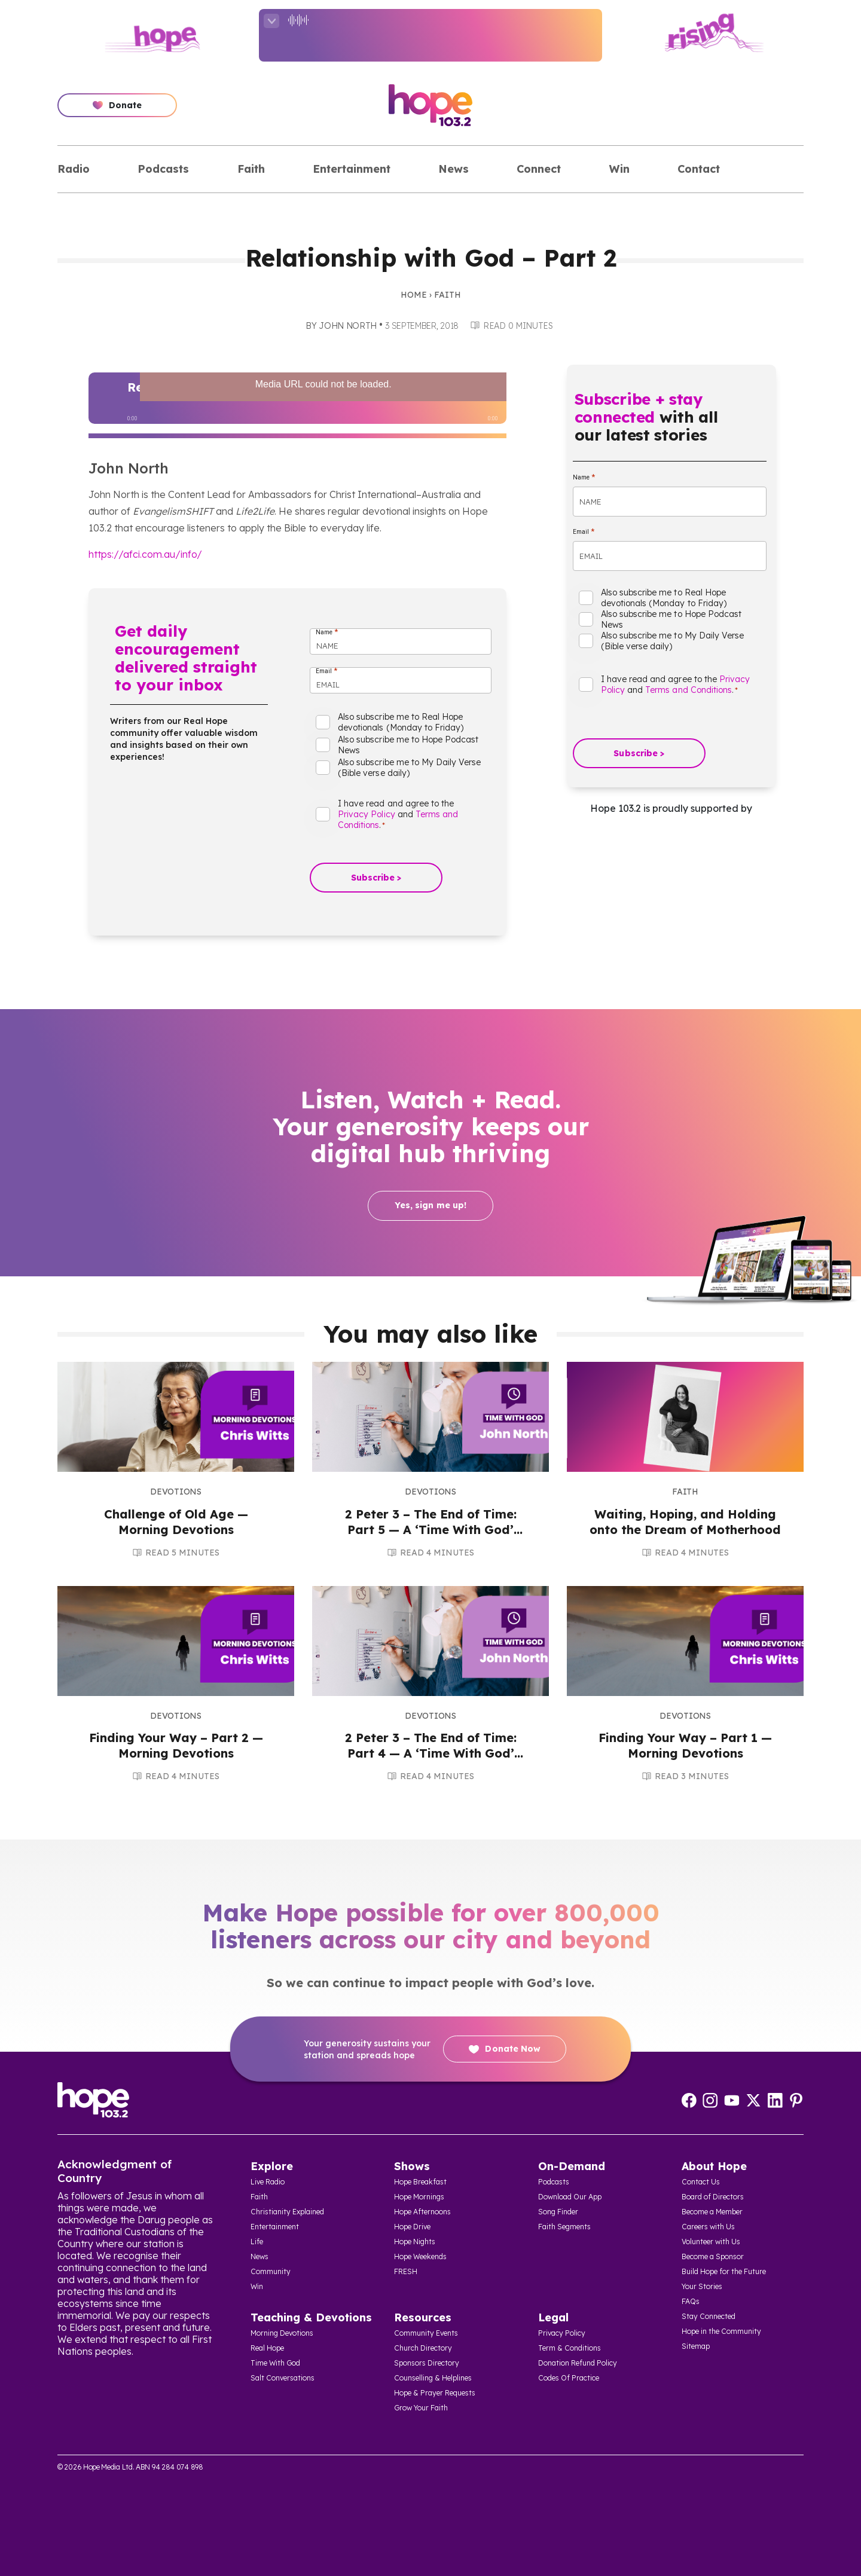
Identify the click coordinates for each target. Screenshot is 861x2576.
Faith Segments (564, 2226)
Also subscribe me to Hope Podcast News (408, 745)
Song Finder (558, 2211)
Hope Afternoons (422, 2211)
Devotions (175, 1491)
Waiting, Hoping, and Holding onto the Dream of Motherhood (685, 1522)
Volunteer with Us (711, 2241)
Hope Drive (412, 2226)
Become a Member (712, 2211)
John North (348, 325)
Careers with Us (708, 2226)
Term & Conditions (569, 2347)
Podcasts (163, 169)
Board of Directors (713, 2196)
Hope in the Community (721, 2331)
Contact (698, 169)
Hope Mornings (419, 2196)
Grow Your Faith (421, 2407)
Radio (73, 169)
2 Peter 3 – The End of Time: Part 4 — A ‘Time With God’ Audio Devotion (431, 1753)
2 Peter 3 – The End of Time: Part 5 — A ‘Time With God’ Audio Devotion (431, 1530)
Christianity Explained (287, 2211)
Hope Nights (414, 2241)
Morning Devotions (282, 2333)
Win (619, 169)
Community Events (426, 2333)
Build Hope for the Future (724, 2271)
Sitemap (696, 2346)
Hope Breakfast (420, 2181)
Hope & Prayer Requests (434, 2392)
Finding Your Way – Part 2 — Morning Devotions (176, 1745)
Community (271, 2271)
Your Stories (702, 2286)
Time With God (275, 2362)
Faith (251, 169)
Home (414, 294)
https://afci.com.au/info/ (145, 554)
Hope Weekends (420, 2256)
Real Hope (267, 2347)
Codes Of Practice (568, 2377)
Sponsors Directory (426, 2362)
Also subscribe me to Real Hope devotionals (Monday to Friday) (400, 722)
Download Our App (570, 2196)
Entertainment (351, 169)
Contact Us (701, 2181)
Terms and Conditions (688, 690)
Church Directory (423, 2347)
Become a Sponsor (713, 2256)
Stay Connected (708, 2316)
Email (326, 671)
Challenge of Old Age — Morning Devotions (176, 1522)
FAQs (691, 2301)
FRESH (405, 2271)
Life (257, 2241)
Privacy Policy (366, 814)
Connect (539, 169)
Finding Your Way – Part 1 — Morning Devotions (685, 1745)
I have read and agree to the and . (398, 814)
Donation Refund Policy (577, 2362)
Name (327, 632)
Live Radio (268, 2181)
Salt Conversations (283, 2377)
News (453, 169)
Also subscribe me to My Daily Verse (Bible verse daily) (409, 767)
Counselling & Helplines (433, 2377)
